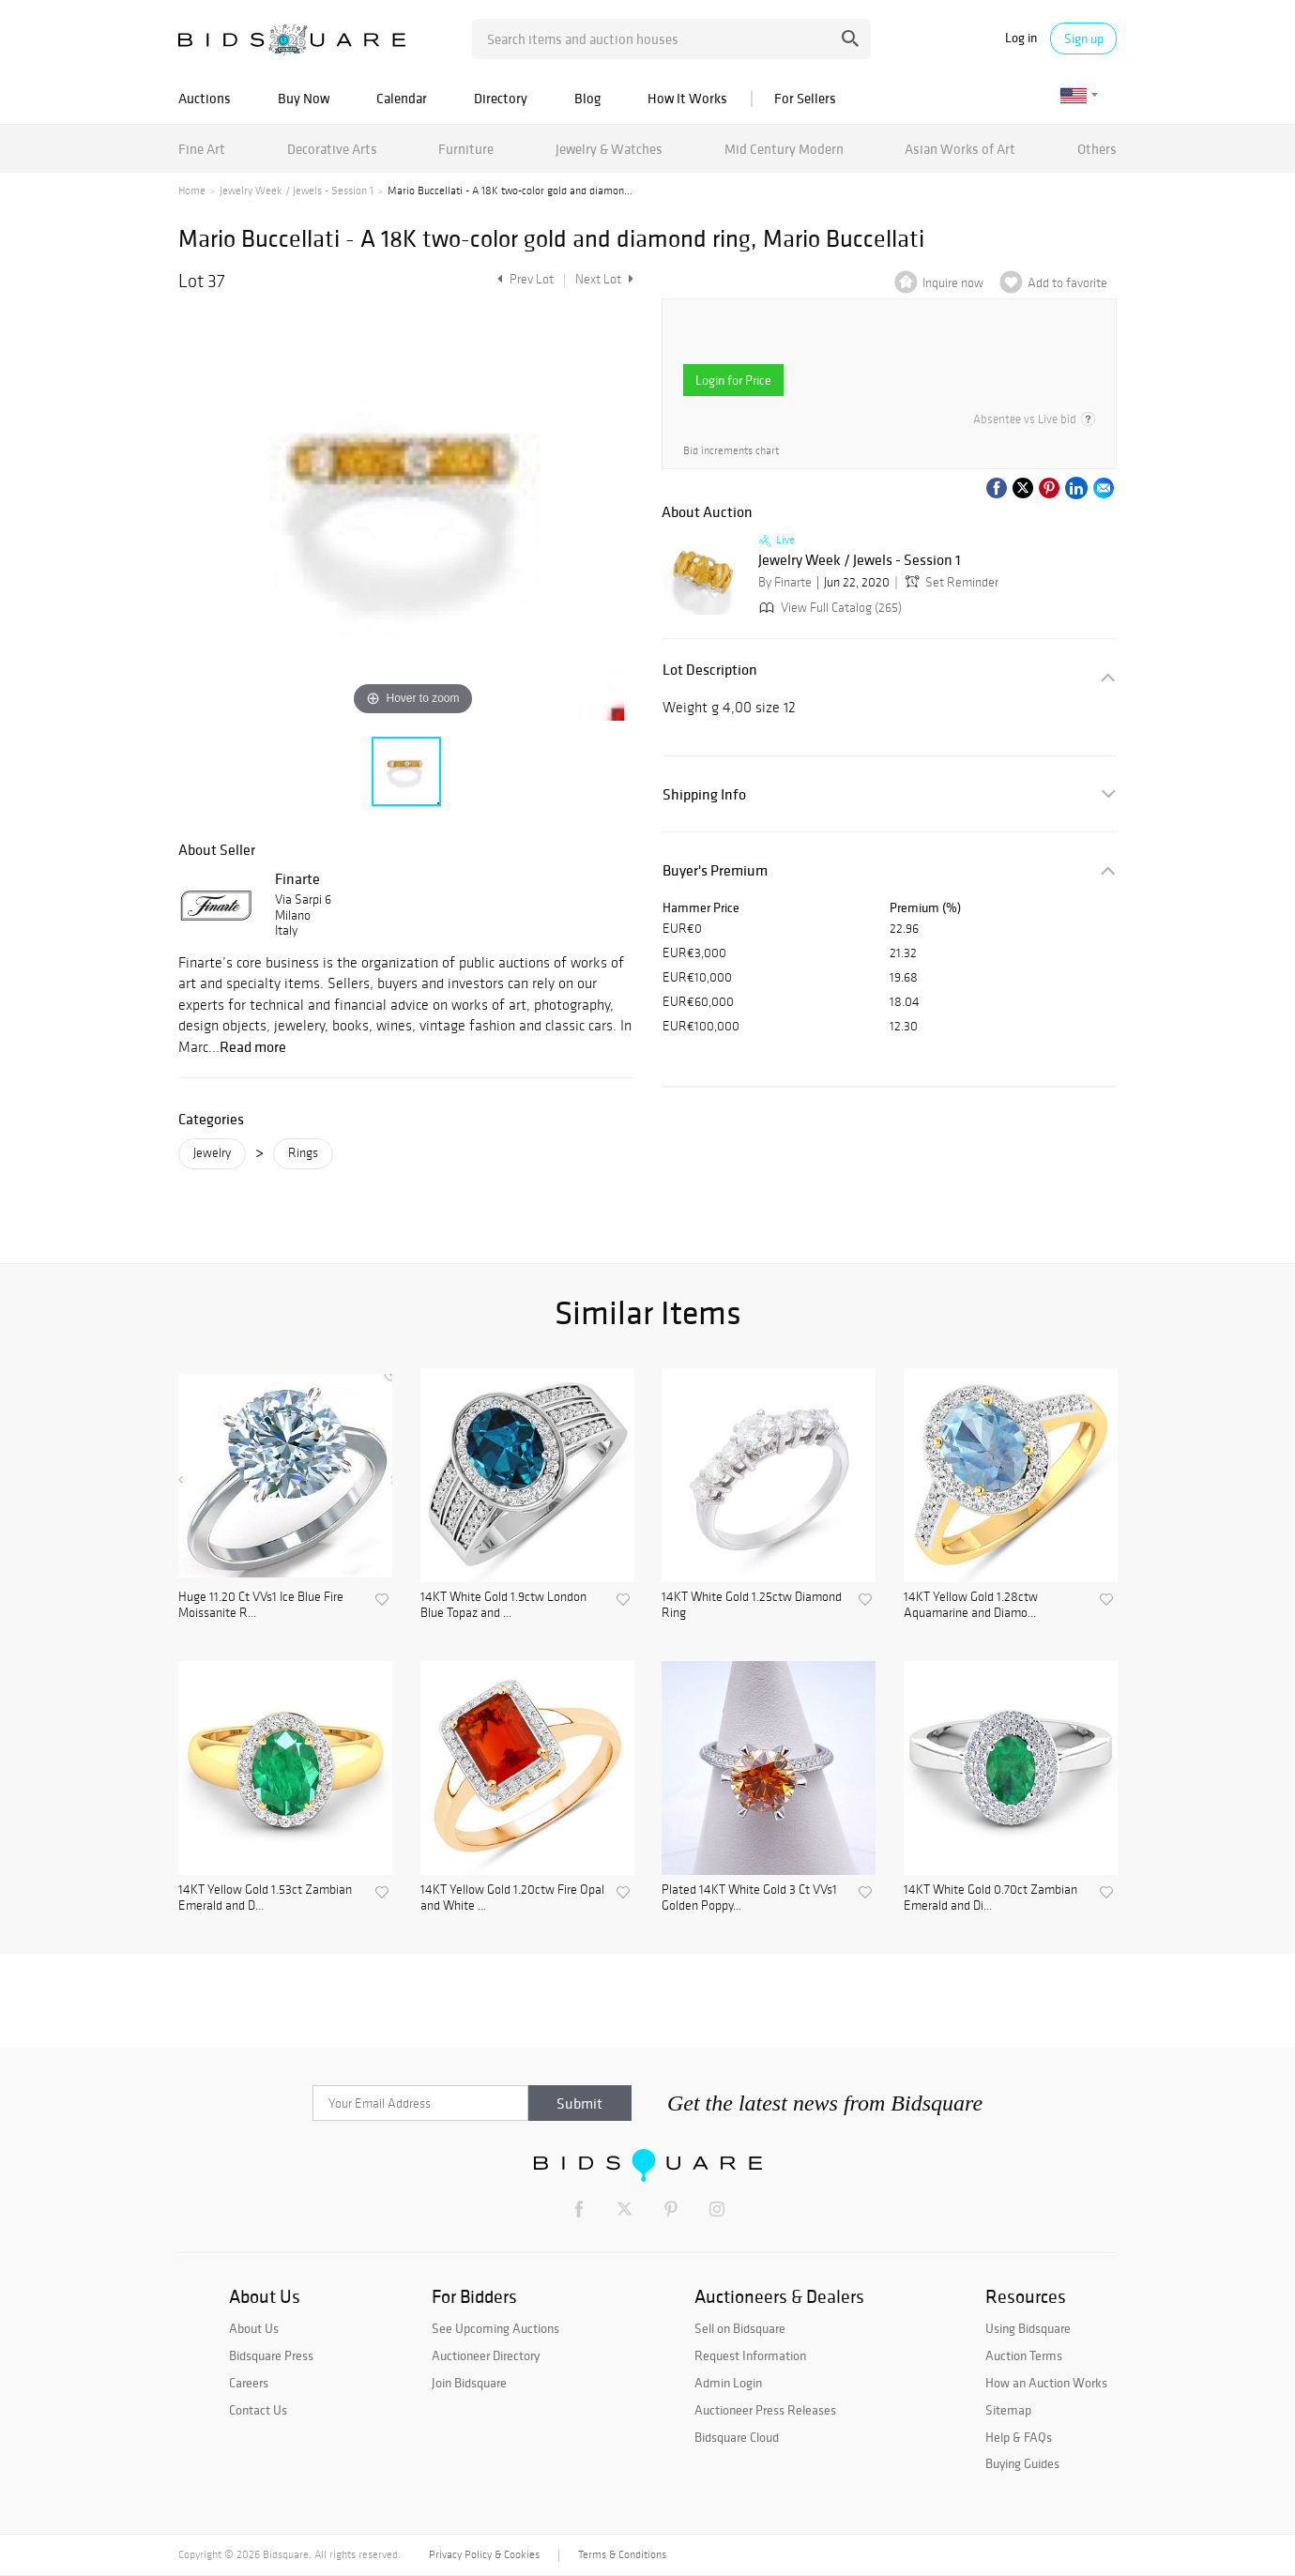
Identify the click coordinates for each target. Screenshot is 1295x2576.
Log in (1021, 38)
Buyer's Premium (715, 870)
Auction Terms (1023, 2355)
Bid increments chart (731, 450)
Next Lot (604, 279)
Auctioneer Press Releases (765, 2409)
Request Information (750, 2355)
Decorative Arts (332, 149)
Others (1097, 149)
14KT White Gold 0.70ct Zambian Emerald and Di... (990, 1897)
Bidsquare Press (271, 2355)
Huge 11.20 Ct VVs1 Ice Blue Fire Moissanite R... (260, 1605)
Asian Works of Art (960, 149)
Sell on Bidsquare (739, 2328)
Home (192, 190)
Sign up (1084, 38)
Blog (587, 98)
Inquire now (952, 283)
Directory (500, 98)
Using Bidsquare (1028, 2328)
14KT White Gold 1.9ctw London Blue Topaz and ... (503, 1605)
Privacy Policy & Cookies (484, 2554)
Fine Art (201, 149)
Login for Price (733, 380)
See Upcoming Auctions (495, 2328)
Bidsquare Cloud (736, 2437)
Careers (248, 2382)
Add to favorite (1067, 283)
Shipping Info (704, 794)
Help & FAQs (1018, 2437)
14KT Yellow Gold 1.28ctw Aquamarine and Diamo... (971, 1605)
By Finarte (785, 582)
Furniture (466, 149)
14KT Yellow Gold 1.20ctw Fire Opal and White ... (512, 1897)
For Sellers (805, 98)
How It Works (687, 98)
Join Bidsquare (469, 2382)
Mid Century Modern (784, 149)
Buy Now (303, 98)
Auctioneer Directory (486, 2355)
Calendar (401, 98)
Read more (253, 1046)
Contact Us (258, 2409)
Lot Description (710, 669)
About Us (254, 2328)
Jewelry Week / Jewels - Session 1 (296, 190)
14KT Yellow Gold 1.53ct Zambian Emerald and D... (265, 1897)
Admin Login (728, 2382)
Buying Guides (1022, 2463)
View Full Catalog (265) (828, 608)
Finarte (297, 878)
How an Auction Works (1046, 2382)
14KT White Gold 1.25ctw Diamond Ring (752, 1605)
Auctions (204, 98)
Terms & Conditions (622, 2554)
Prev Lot (523, 279)
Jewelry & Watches (609, 149)
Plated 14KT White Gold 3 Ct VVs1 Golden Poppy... (749, 1897)
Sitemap (1008, 2409)
